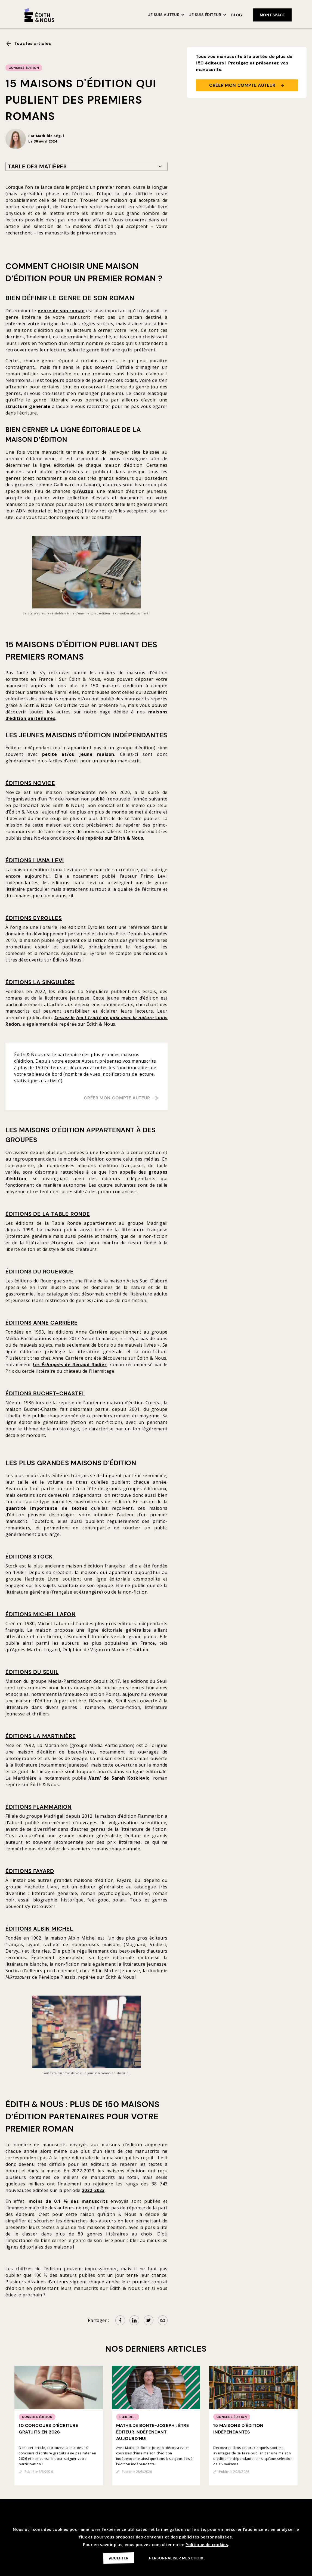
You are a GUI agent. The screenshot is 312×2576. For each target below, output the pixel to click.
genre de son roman (61, 311)
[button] (166, 15)
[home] (39, 15)
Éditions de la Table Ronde (47, 1213)
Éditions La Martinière (40, 1736)
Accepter (118, 2557)
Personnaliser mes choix (176, 2558)
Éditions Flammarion (38, 1806)
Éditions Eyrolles (33, 917)
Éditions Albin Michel (39, 1928)
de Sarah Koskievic (118, 1778)
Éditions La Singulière (40, 982)
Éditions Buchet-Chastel (45, 1393)
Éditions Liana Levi (34, 860)
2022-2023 (93, 2190)
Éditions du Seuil (32, 1671)
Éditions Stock (29, 1556)
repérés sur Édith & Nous (114, 838)
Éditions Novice (30, 783)
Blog (236, 15)
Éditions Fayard (29, 1871)
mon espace (272, 15)
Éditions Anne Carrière (41, 1322)
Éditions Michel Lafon (40, 1614)
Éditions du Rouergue (39, 1271)
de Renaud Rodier (70, 1365)
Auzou (86, 491)
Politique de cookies (207, 2544)
